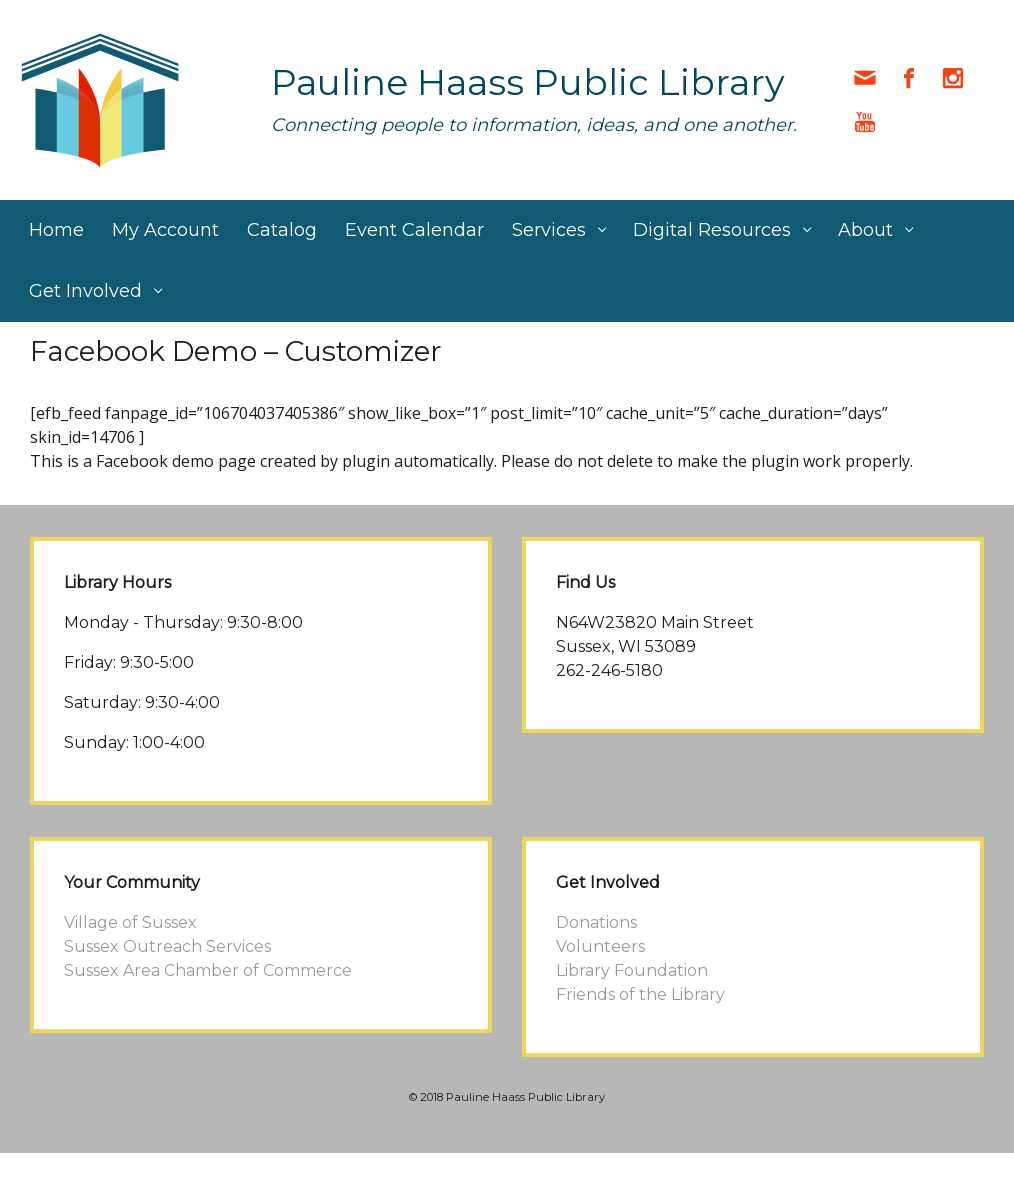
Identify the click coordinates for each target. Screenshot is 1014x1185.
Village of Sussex (130, 922)
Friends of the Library (640, 994)
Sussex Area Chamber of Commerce (208, 970)
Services (549, 230)
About (865, 230)
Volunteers (600, 946)
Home (56, 230)
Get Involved (85, 291)
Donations (596, 922)
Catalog (282, 230)
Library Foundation (632, 970)
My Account (165, 230)
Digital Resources (712, 230)
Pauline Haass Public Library (528, 82)
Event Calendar (414, 230)
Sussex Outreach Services (167, 946)
